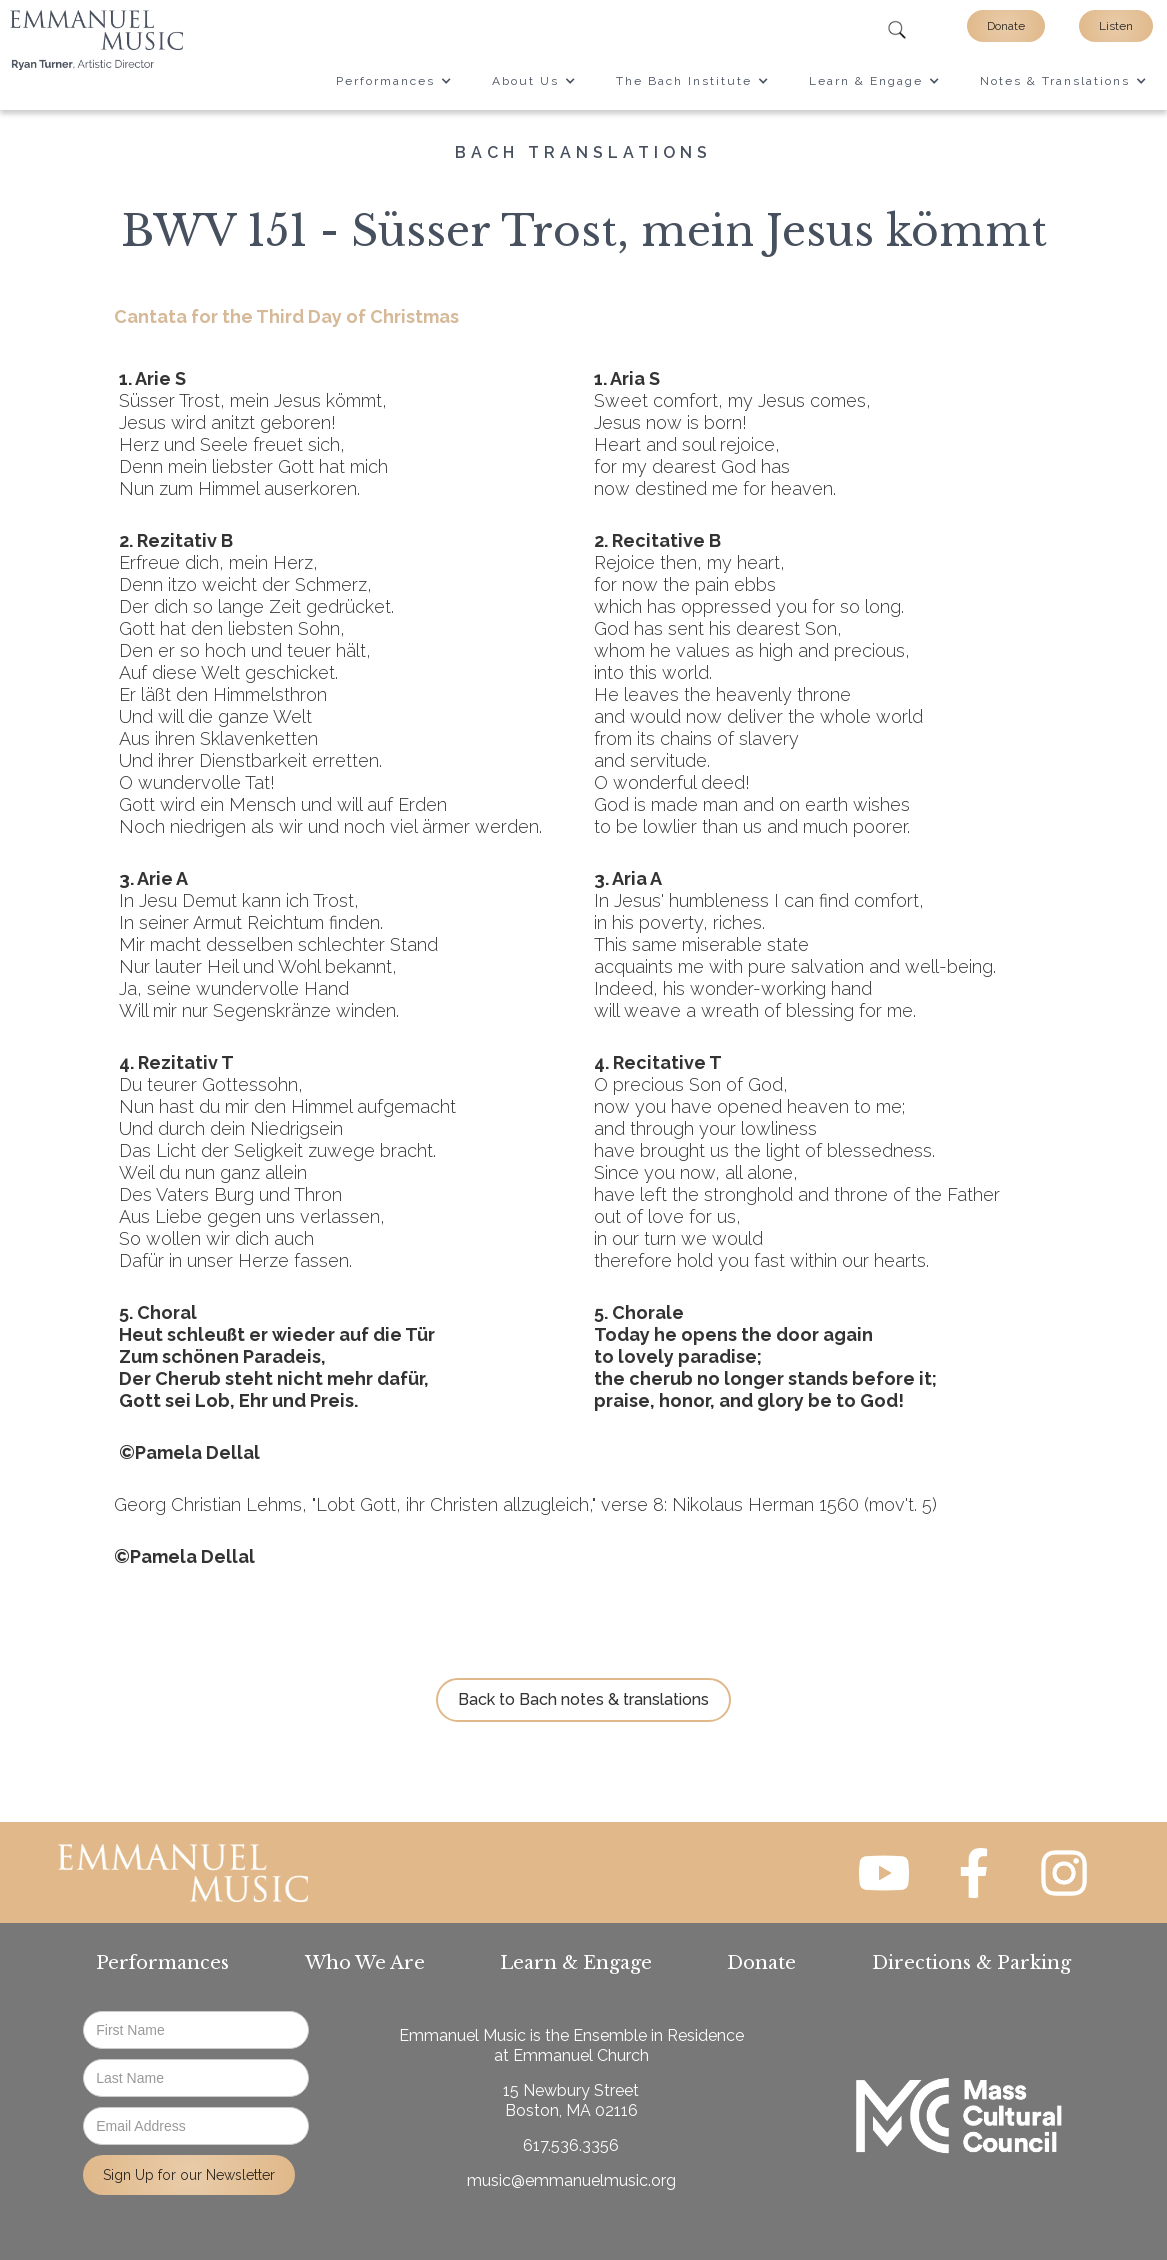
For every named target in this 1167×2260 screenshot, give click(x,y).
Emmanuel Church (581, 2055)
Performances (162, 1963)
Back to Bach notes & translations (583, 1699)
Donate (1006, 26)
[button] (394, 81)
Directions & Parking (971, 1963)
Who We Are (365, 1963)
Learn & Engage (576, 1963)
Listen (1116, 26)
